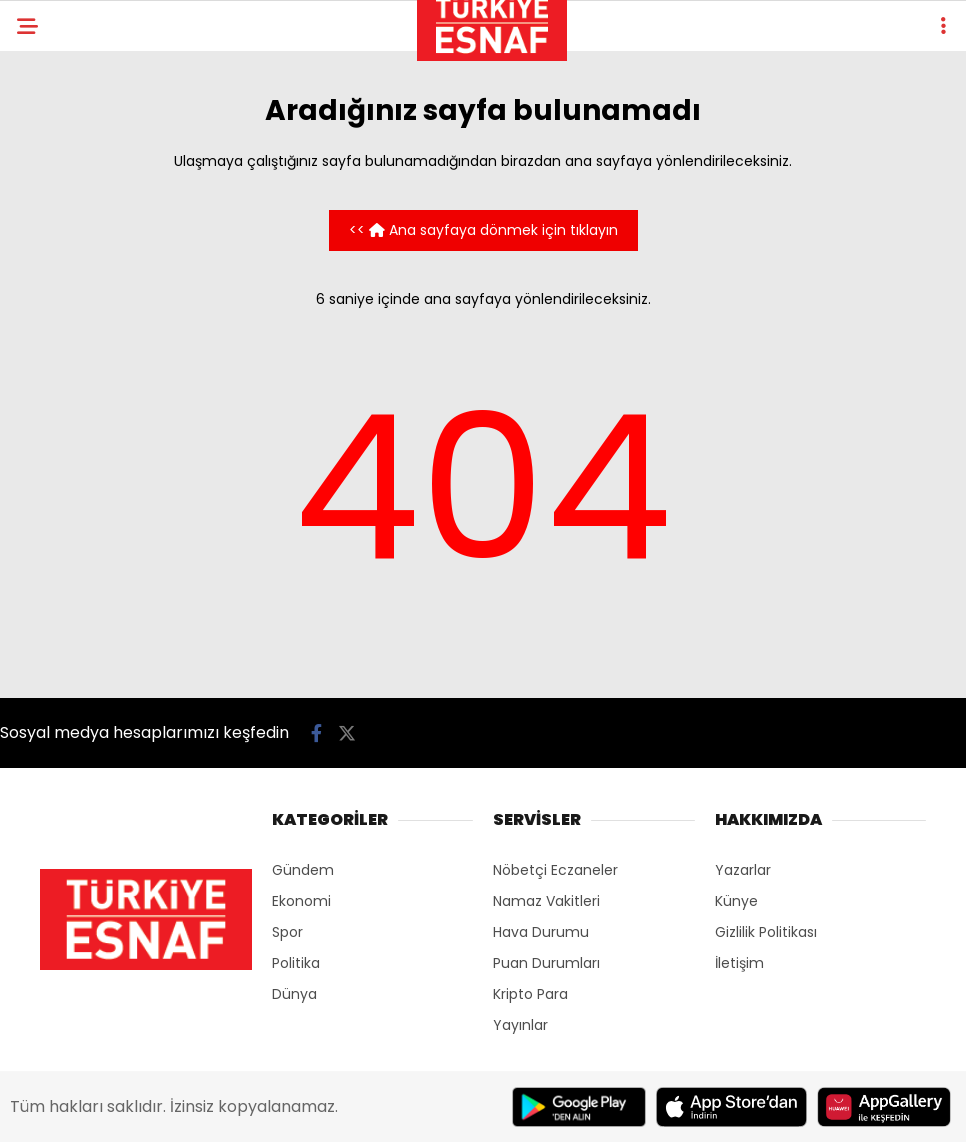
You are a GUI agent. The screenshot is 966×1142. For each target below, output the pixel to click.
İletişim (739, 963)
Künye (736, 901)
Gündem (303, 870)
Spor (287, 932)
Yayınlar (520, 1025)
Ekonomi (301, 901)
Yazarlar (743, 870)
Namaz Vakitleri (546, 901)
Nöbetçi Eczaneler (555, 870)
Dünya (294, 994)
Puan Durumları (546, 963)
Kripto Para (530, 994)
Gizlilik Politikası (766, 932)
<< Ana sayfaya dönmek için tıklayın (483, 230)
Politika (296, 963)
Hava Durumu (541, 932)
